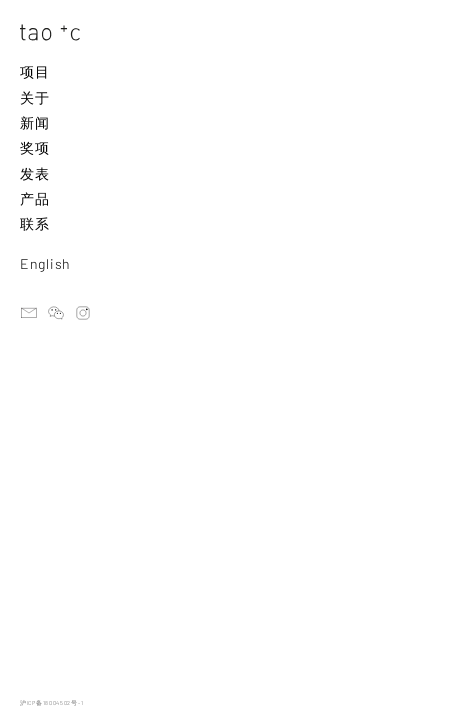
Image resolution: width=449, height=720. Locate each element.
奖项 (34, 147)
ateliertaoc (56, 313)
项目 (34, 71)
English (45, 263)
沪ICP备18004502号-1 (51, 702)
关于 (34, 97)
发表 (34, 173)
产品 (34, 198)
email (29, 313)
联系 (34, 223)
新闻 (34, 122)
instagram (83, 313)
